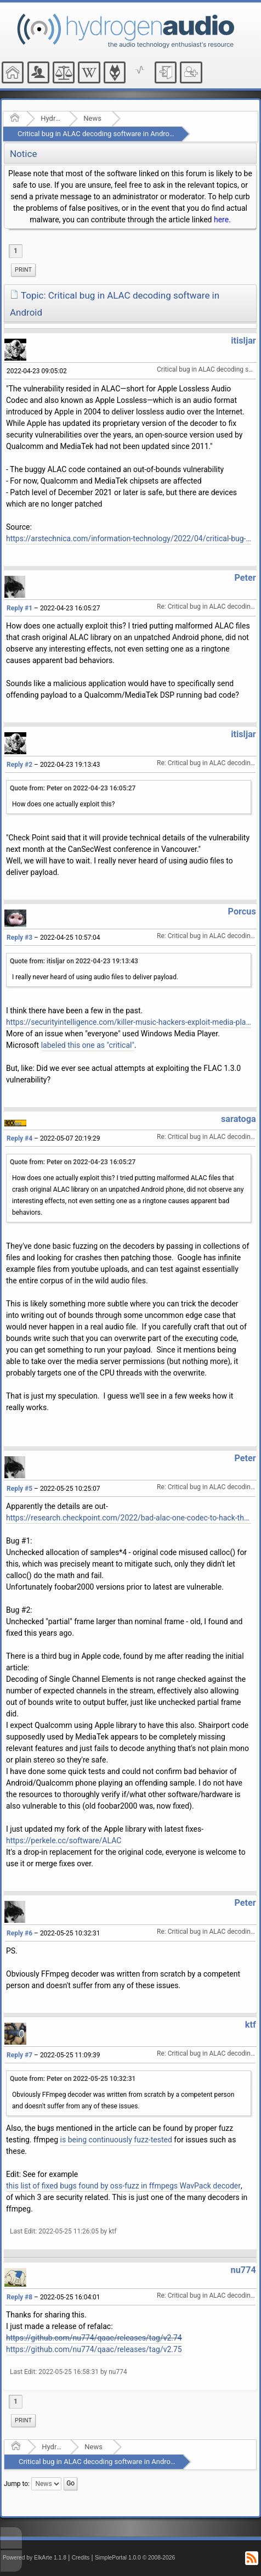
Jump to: (17, 2484)
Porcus (242, 911)
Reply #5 (19, 1488)
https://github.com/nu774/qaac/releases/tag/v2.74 (94, 2337)
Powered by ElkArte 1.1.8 (34, 2558)
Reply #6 (19, 1933)
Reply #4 (19, 1138)
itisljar (243, 340)
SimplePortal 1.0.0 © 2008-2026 (135, 2558)
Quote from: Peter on (72, 788)
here (221, 219)
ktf (250, 2024)
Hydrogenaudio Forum (51, 118)
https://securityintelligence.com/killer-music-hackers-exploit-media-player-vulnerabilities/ (128, 1022)
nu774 (243, 2270)
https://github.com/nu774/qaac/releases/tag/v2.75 (94, 2349)
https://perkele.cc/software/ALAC (63, 1840)
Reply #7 (19, 2055)
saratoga (238, 1119)
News (92, 118)
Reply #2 (19, 764)
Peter (245, 578)
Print (23, 269)
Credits (81, 2558)
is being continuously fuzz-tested (116, 2139)
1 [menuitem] (16, 251)
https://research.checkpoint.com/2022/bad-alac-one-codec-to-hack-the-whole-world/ (128, 1517)
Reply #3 (19, 937)
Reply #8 (19, 2297)
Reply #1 (19, 608)
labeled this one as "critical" (87, 1045)
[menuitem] (23, 270)
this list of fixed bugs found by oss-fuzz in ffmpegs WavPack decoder (123, 2185)
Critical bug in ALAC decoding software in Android (96, 134)
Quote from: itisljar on (74, 961)
